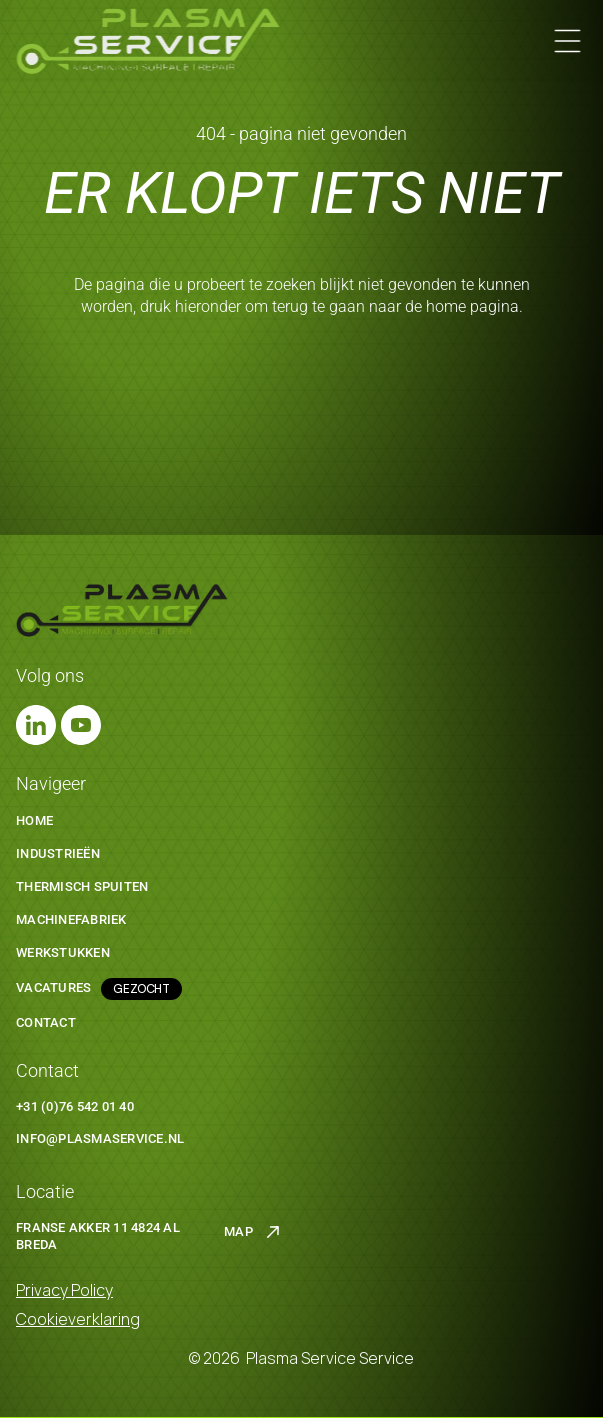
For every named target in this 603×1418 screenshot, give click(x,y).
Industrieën (58, 853)
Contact (46, 1022)
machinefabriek (71, 919)
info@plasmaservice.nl (100, 1138)
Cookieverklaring (78, 1319)
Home (34, 820)
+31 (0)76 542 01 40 (75, 1106)
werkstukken (63, 952)
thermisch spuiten (82, 886)
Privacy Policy (64, 1290)
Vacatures (53, 987)
